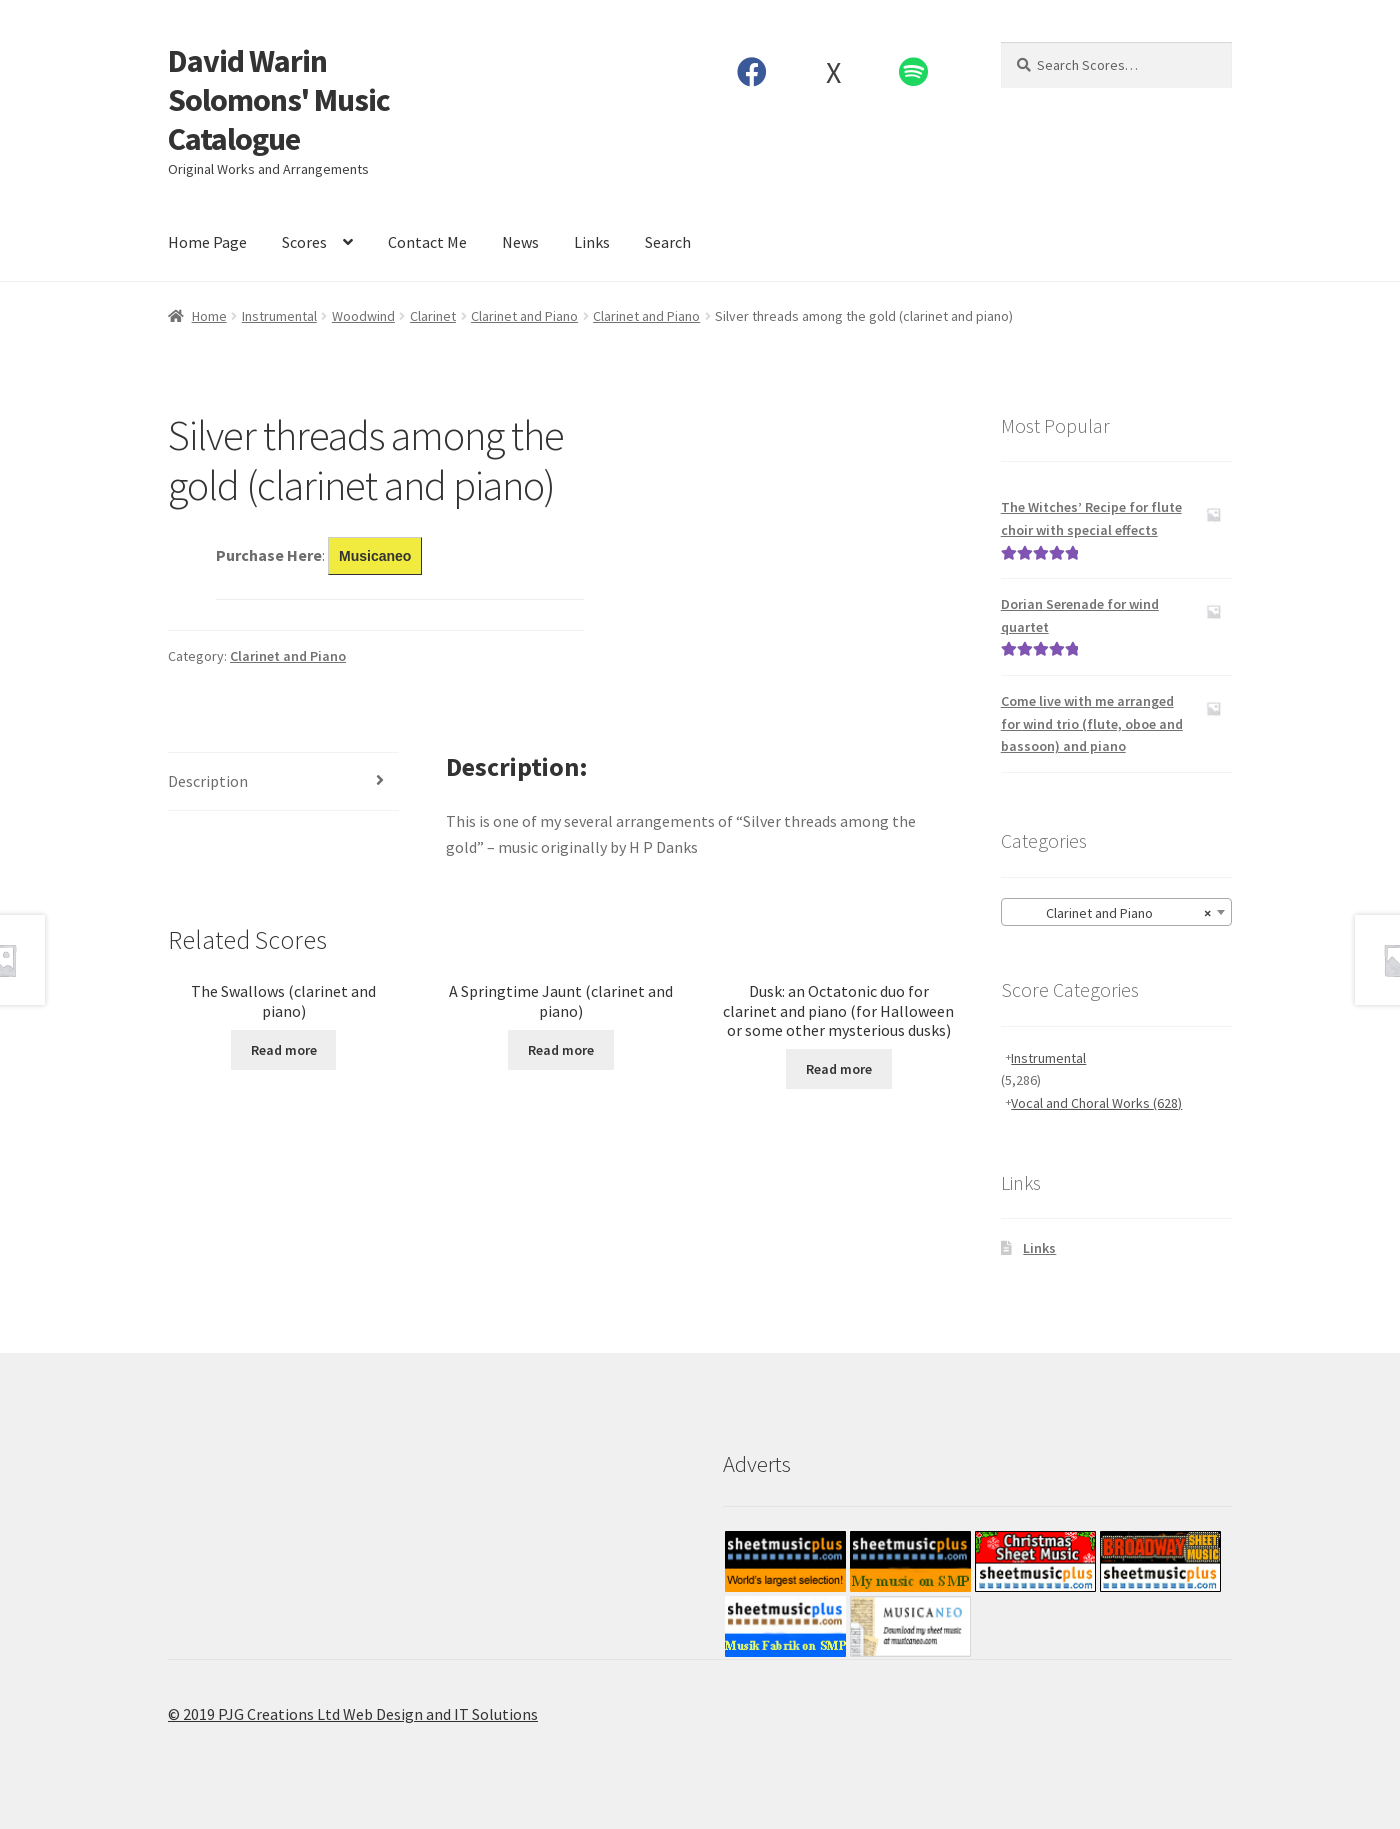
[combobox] (1116, 912)
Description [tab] (208, 781)
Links (592, 242)
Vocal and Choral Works (1096, 1103)
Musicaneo (375, 556)
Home (209, 316)
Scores (304, 242)
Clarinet (433, 316)
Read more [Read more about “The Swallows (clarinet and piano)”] (284, 1050)
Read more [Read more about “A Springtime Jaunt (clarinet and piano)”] (561, 1050)
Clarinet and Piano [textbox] (1110, 913)
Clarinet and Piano (524, 316)
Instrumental (279, 316)
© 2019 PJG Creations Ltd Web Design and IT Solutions (353, 1714)
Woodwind (363, 316)
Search (668, 242)
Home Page (207, 242)
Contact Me (427, 242)
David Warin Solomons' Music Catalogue (279, 100)
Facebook (752, 72)
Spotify (914, 72)
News (520, 242)
